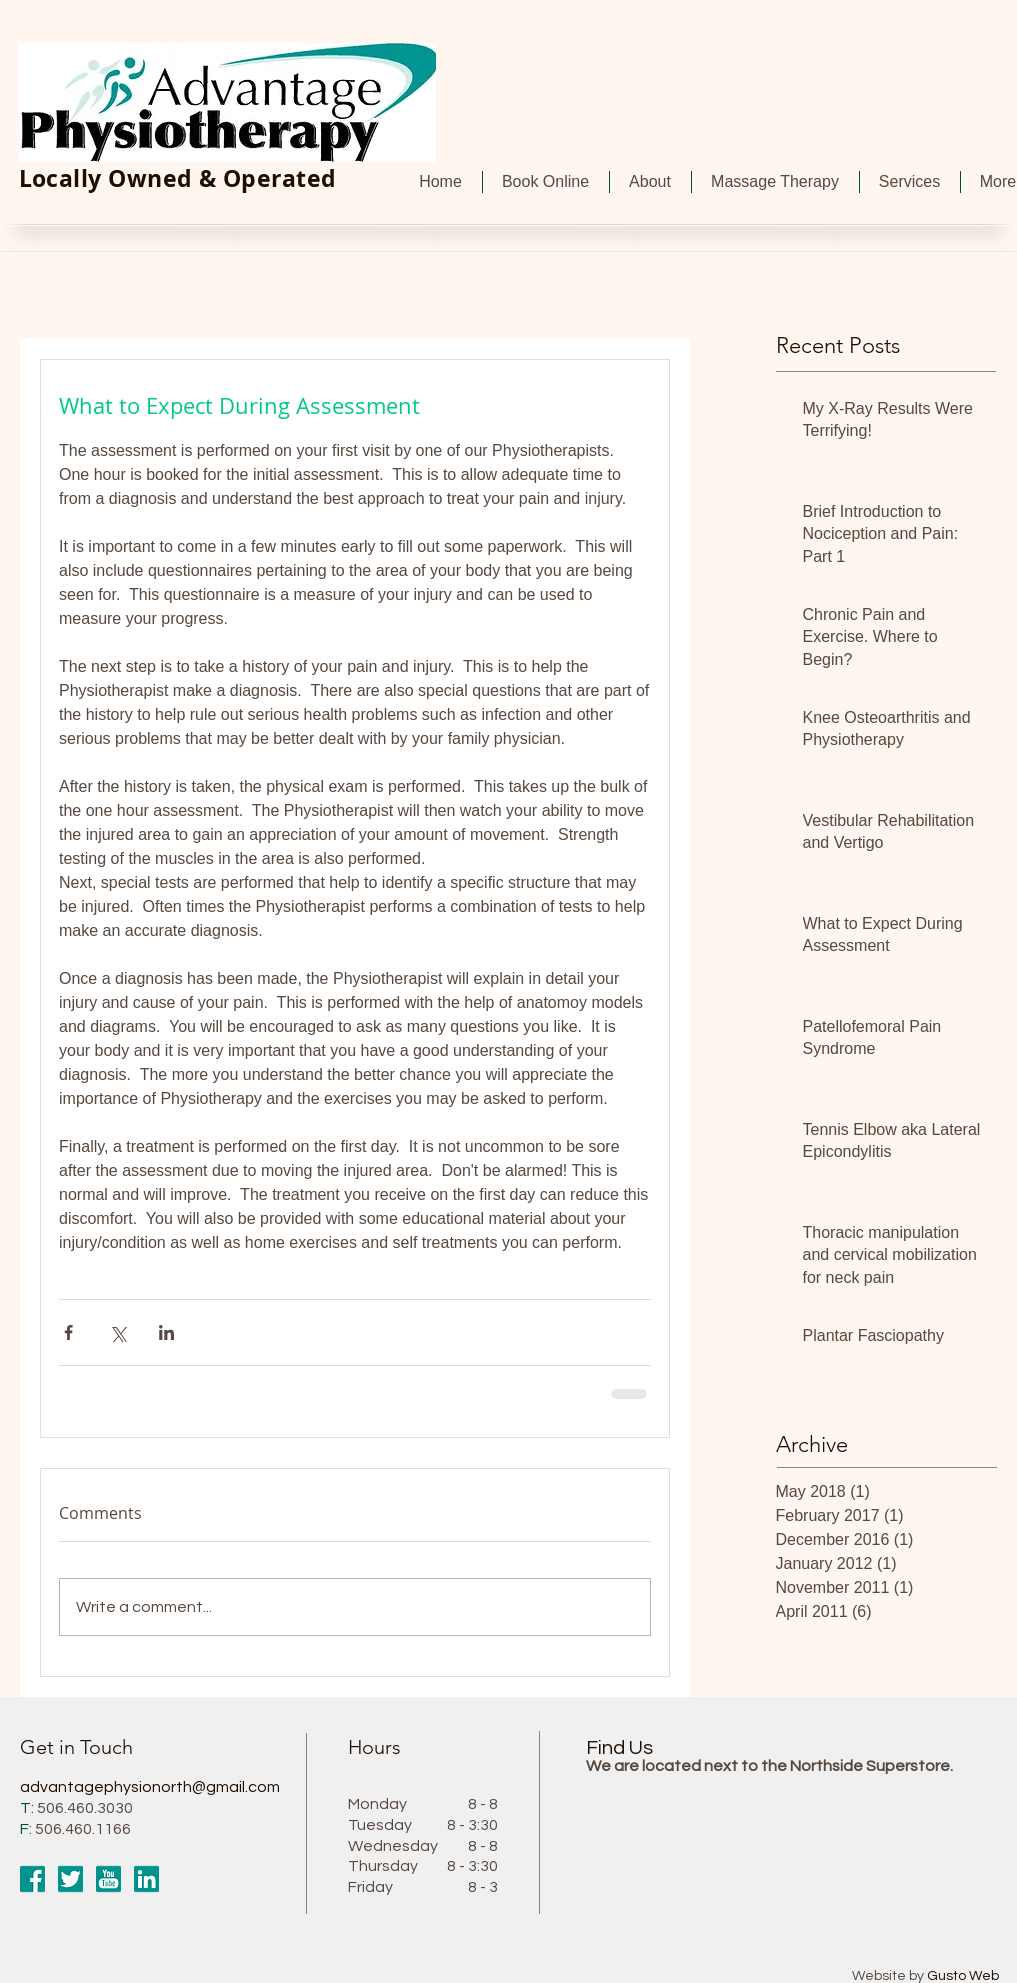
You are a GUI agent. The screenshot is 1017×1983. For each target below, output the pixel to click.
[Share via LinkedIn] (166, 1332)
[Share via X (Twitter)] (117, 1332)
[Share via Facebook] (68, 1332)
